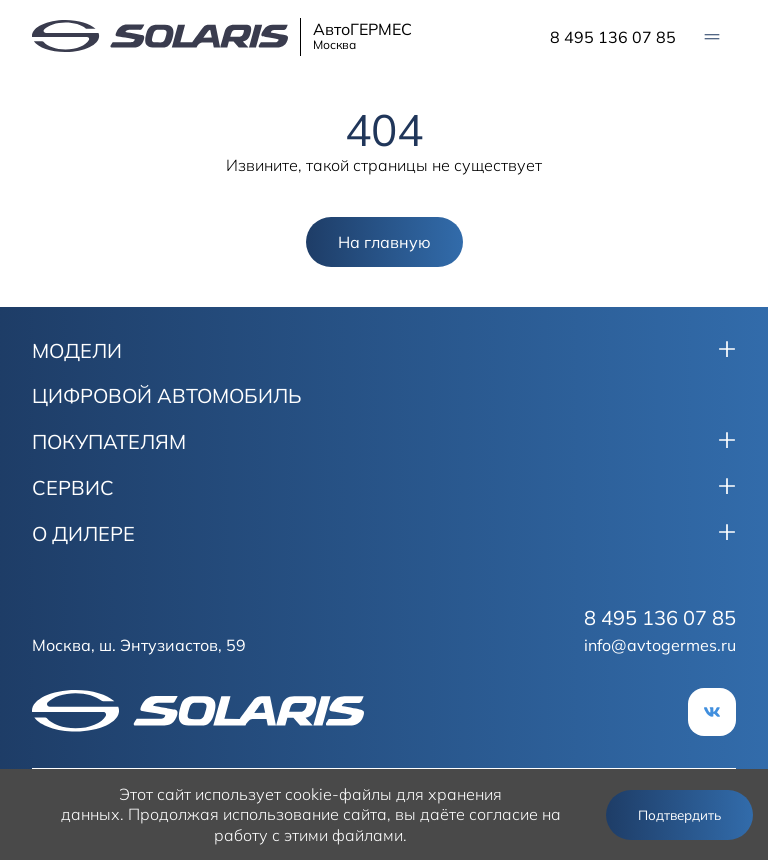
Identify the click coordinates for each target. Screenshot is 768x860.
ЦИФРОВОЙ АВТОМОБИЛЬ (167, 396)
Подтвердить (679, 815)
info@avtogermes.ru (660, 645)
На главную (384, 242)
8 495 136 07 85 (613, 37)
